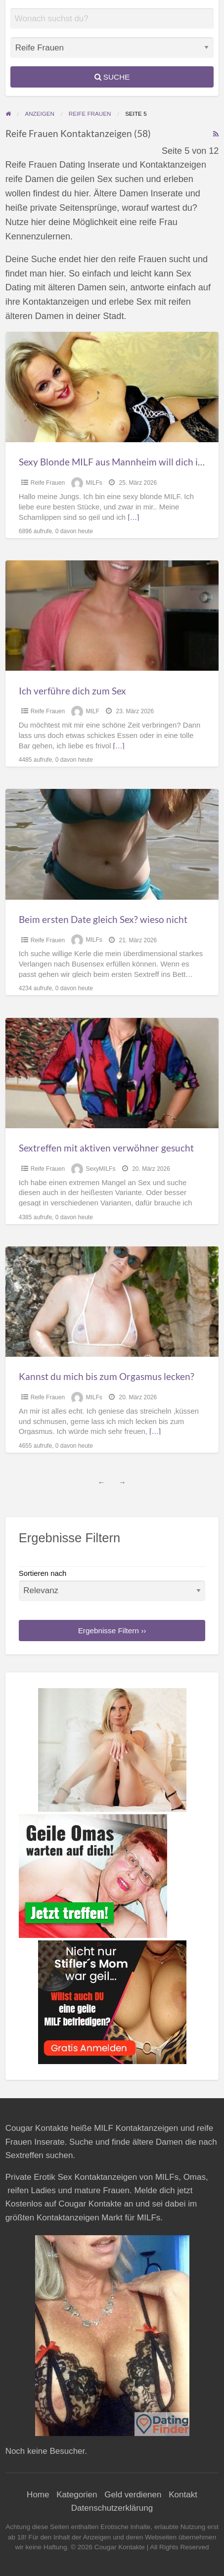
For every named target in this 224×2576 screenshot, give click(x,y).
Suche (112, 77)
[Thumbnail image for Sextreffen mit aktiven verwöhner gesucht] (112, 1073)
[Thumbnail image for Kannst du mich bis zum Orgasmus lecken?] (112, 1301)
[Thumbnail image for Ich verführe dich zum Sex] (112, 615)
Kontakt (183, 2494)
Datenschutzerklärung (112, 2508)
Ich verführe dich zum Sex (72, 690)
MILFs (94, 482)
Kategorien (76, 2494)
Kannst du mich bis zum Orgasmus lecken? (106, 1376)
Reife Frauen (48, 482)
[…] (133, 517)
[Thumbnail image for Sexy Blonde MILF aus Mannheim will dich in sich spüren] (112, 387)
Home (38, 2494)
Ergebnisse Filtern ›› (112, 1630)
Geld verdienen (132, 2494)
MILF (92, 711)
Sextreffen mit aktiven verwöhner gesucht (106, 1147)
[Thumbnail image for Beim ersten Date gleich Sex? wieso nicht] (112, 844)
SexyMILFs (100, 1168)
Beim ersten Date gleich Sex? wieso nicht (103, 919)
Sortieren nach (112, 1585)
